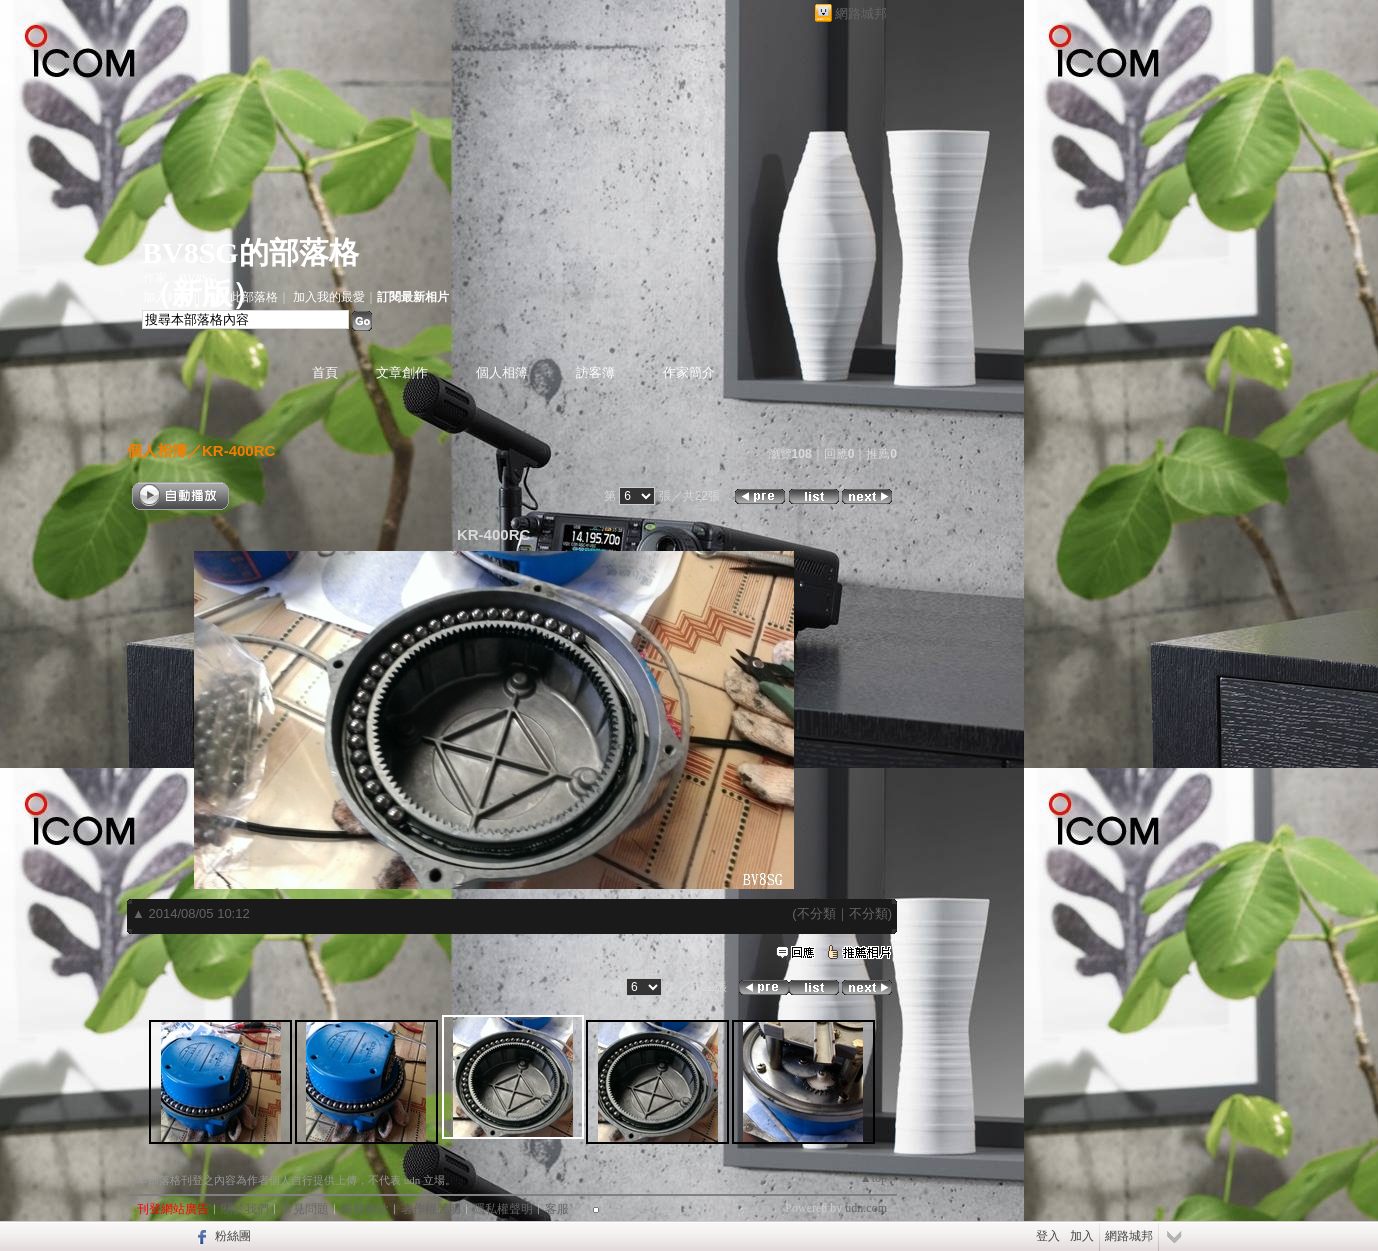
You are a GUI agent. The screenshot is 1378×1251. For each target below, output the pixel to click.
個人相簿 (502, 372)
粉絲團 (233, 1236)
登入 (1048, 1236)
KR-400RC (238, 450)
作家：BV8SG (180, 278)
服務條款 (365, 1209)
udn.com (866, 1208)
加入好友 (167, 297)
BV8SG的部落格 (250, 252)
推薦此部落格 (242, 297)
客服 (557, 1209)
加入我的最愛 (329, 297)
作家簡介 (689, 372)
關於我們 (245, 1209)
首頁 (325, 372)
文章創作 (402, 372)
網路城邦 (861, 13)
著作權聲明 (431, 1209)
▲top (873, 1178)
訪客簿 (595, 372)
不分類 (816, 913)
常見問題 (305, 1209)
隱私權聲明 (503, 1209)
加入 (1082, 1236)
